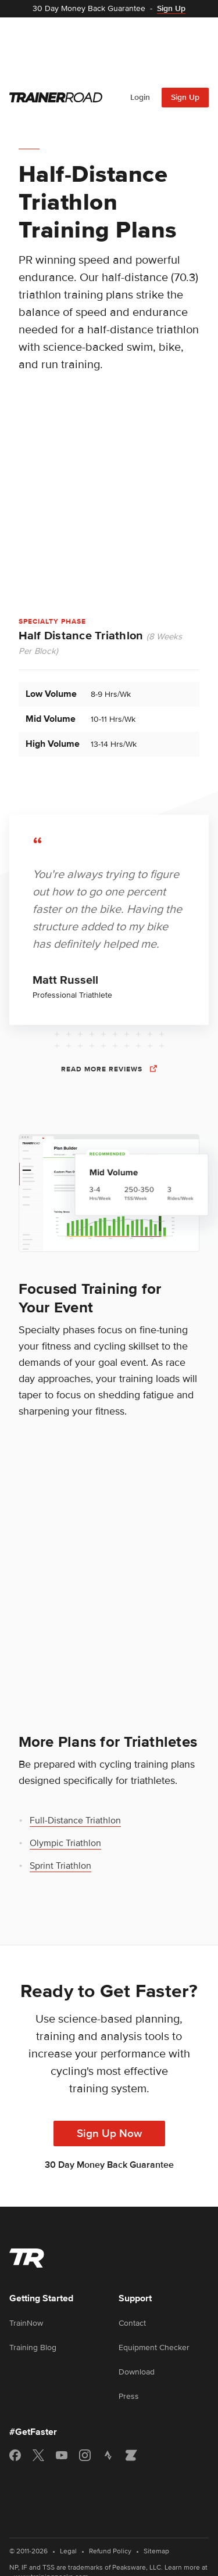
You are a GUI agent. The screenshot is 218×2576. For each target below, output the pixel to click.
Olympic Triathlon (65, 1779)
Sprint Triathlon (60, 1802)
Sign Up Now (109, 2070)
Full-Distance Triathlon (75, 1756)
